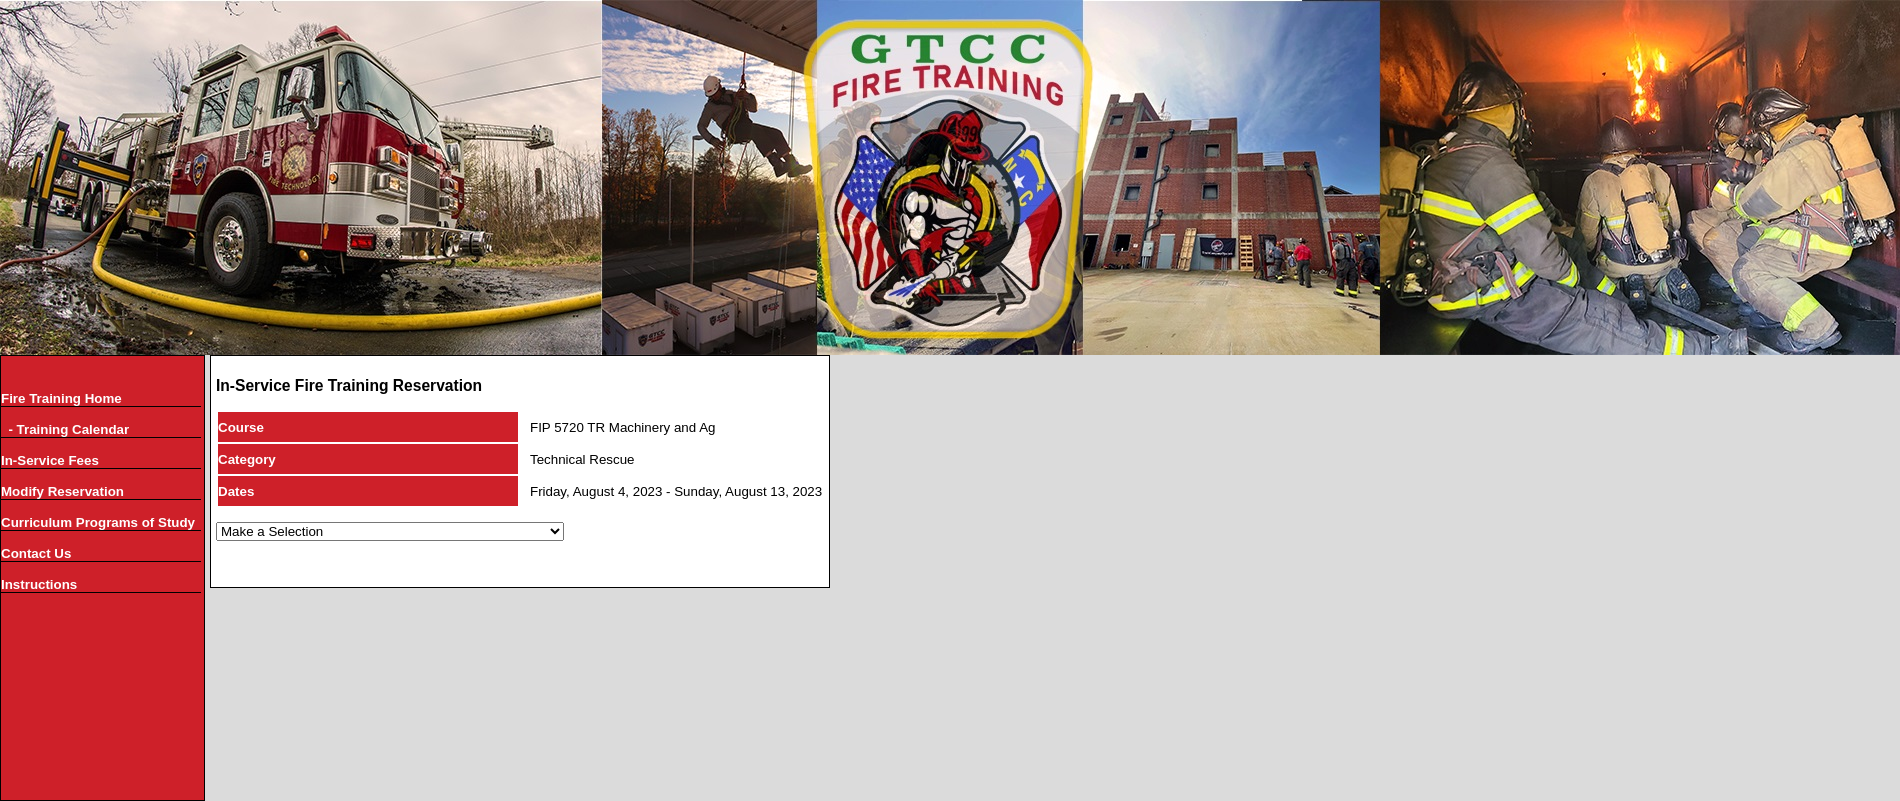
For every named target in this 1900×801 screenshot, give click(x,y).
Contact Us (36, 553)
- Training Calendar (65, 429)
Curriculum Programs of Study (98, 522)
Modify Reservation (62, 491)
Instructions (39, 584)
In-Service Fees (50, 460)
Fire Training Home (61, 398)
